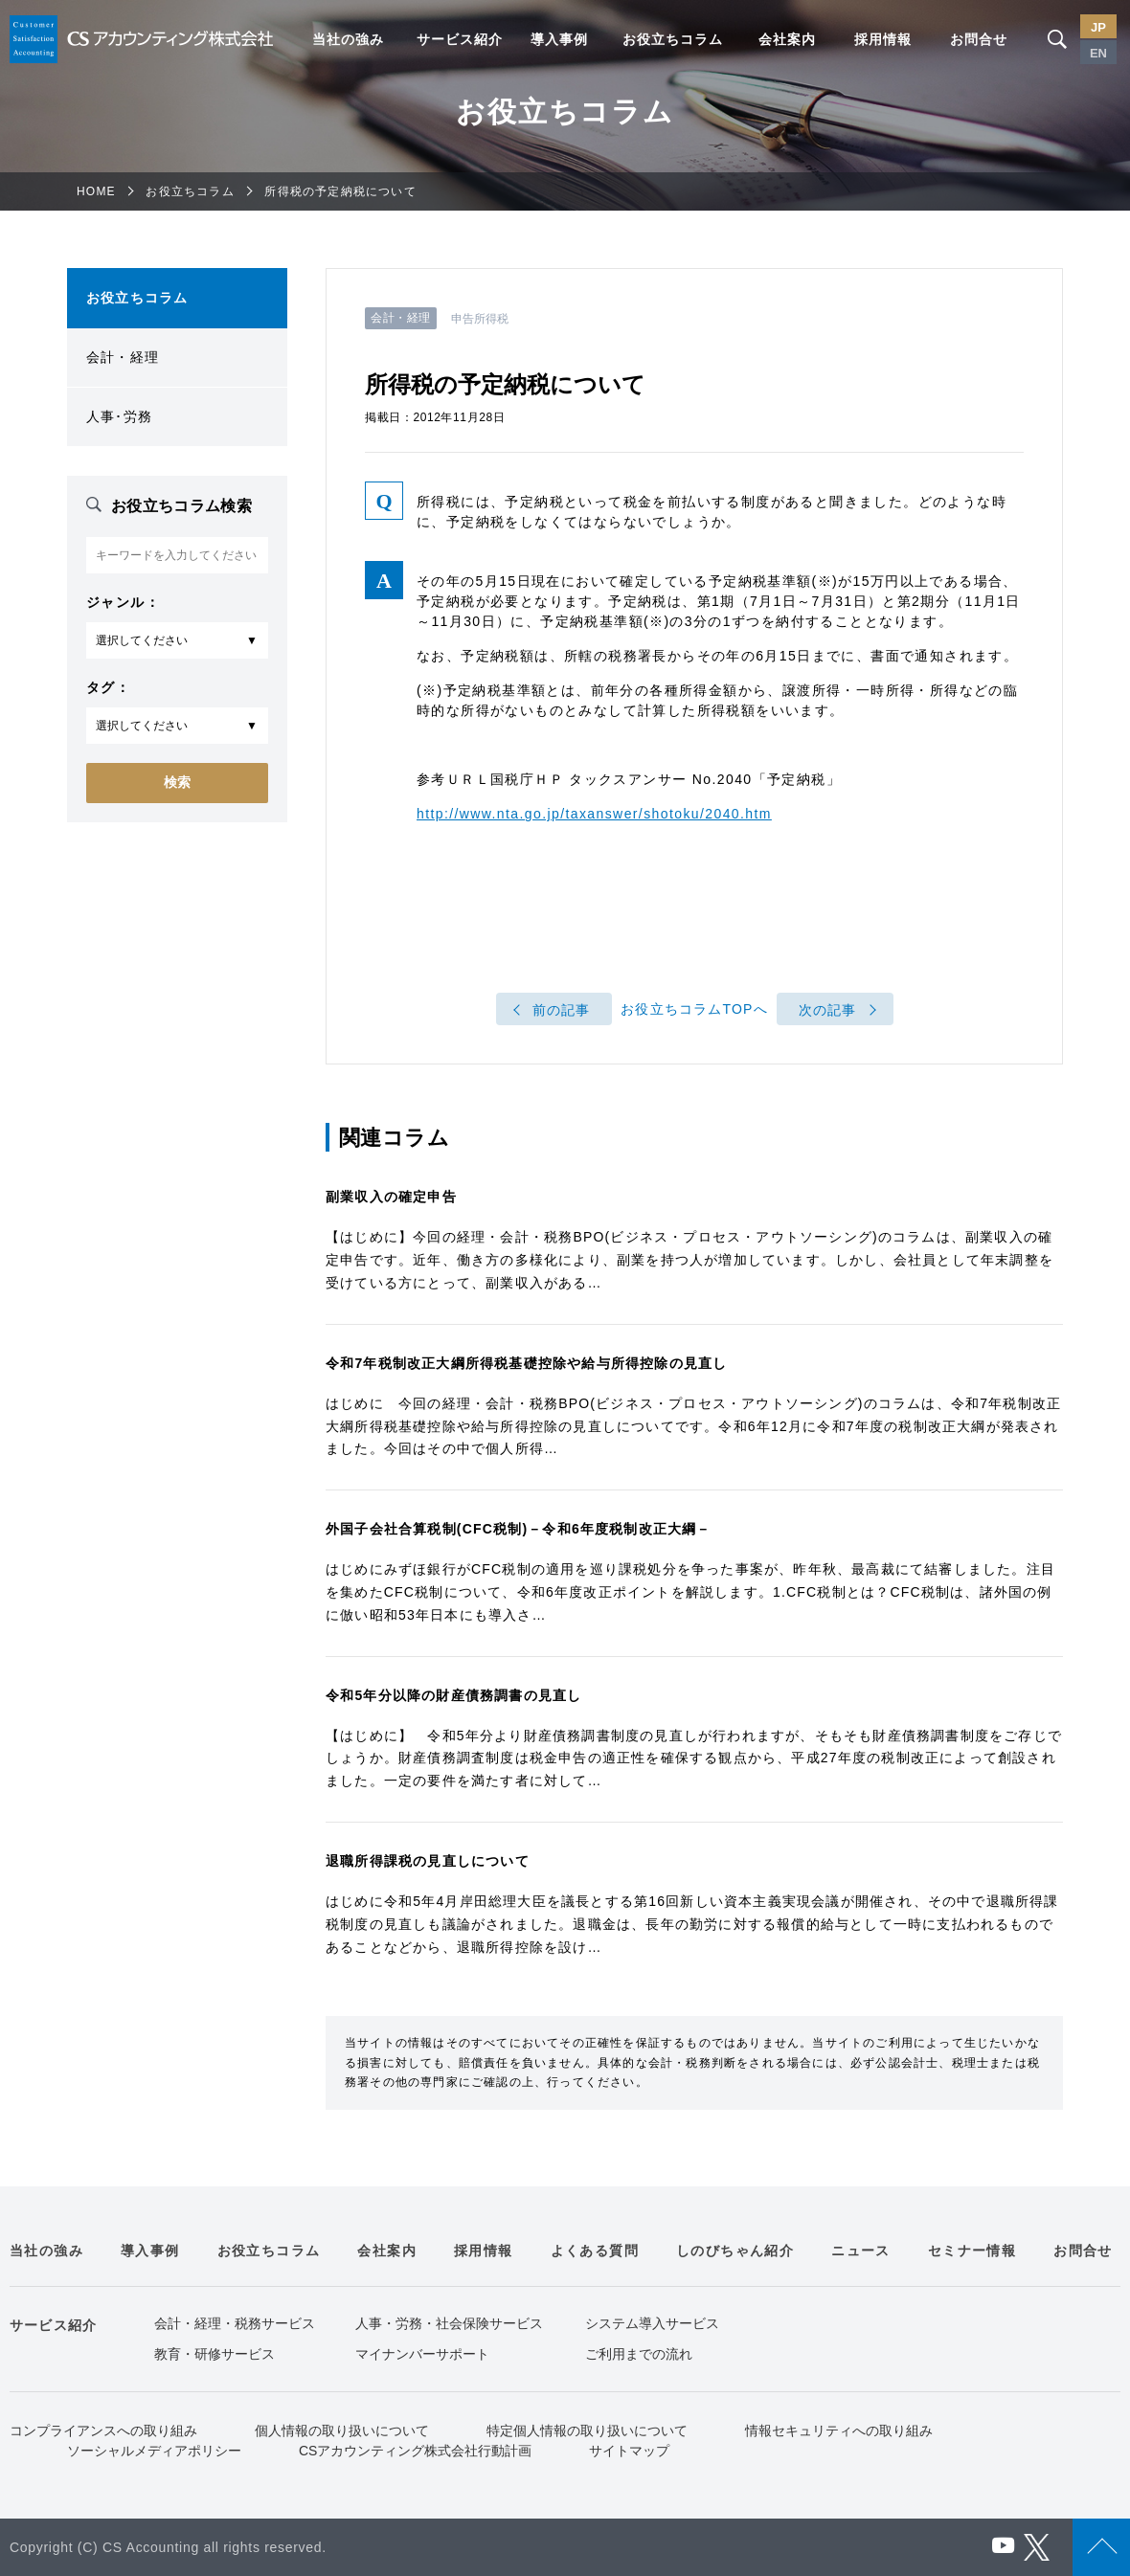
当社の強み (348, 39)
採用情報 (883, 39)
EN (1098, 53)
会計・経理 (122, 357)
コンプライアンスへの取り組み (103, 2430)
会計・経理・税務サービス (234, 2323)
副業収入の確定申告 (391, 1196)
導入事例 (559, 39)
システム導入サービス (652, 2323)
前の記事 (561, 1010)
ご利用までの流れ (638, 2354)
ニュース (861, 2250)
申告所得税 (480, 318)
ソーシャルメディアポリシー (154, 2450)
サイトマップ (629, 2450)
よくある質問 (595, 2250)
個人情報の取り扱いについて (342, 2430)
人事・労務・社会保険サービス (449, 2323)
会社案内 (787, 39)
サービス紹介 (460, 39)
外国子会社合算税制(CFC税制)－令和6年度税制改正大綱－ (519, 1528)
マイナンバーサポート (422, 2354)
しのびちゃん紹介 (735, 2250)
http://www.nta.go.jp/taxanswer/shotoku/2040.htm (594, 813)
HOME (96, 191)
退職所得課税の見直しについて (428, 1861)
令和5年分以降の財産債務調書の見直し (453, 1695)
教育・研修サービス (214, 2354)
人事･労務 (119, 416)
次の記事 (828, 1010)
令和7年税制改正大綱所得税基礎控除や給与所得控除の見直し (526, 1363)
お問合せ (978, 39)
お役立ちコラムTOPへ (694, 1010)
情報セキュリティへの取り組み (839, 2430)
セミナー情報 (972, 2250)
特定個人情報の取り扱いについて (587, 2430)
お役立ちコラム (672, 39)
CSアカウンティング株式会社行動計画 (415, 2450)
